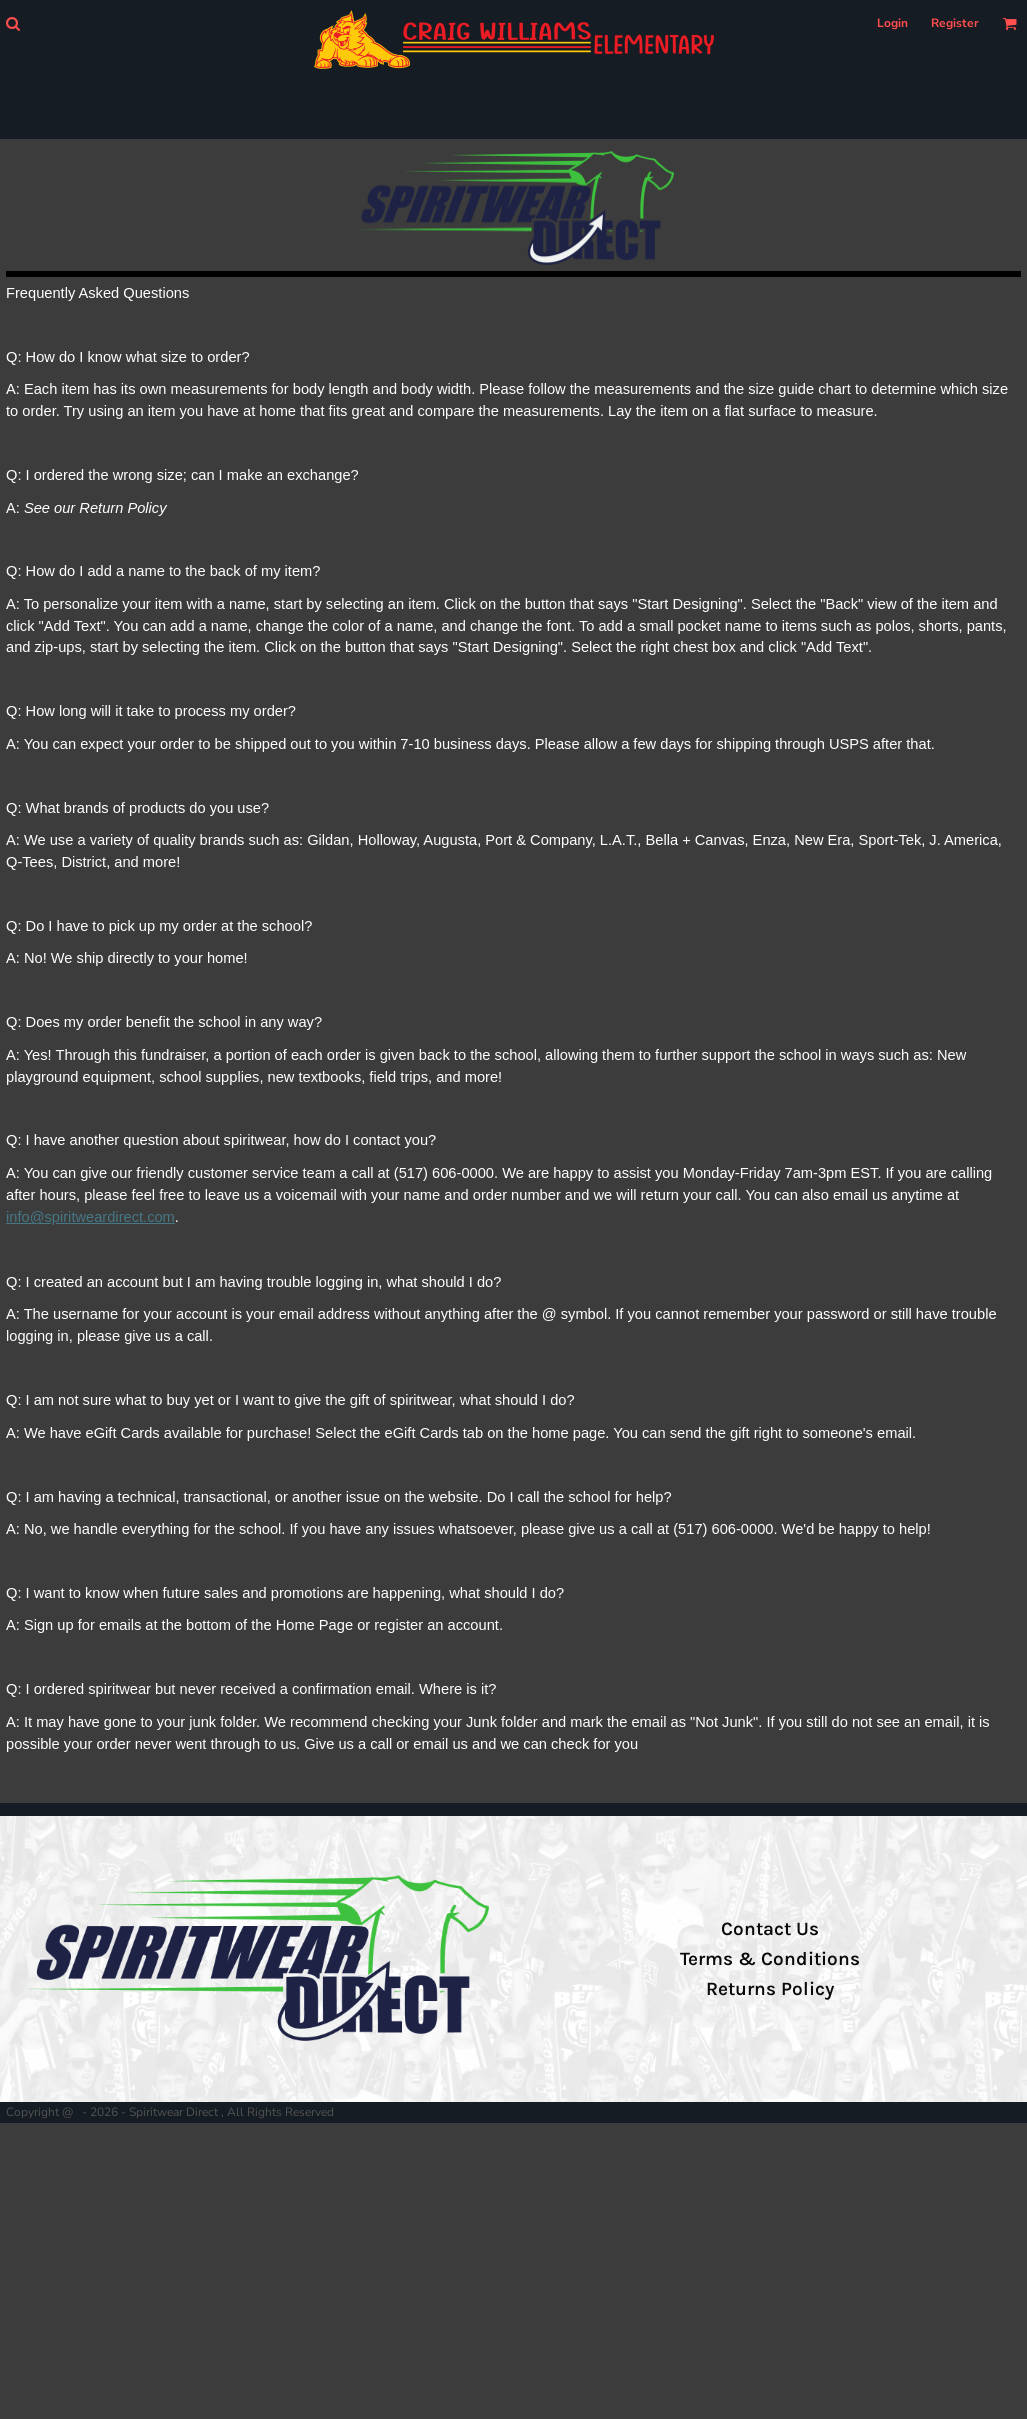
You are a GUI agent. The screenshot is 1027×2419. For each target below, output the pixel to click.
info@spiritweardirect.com (90, 1217)
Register (955, 23)
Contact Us (770, 1929)
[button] (12, 23)
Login (892, 23)
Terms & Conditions (770, 1959)
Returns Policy (770, 1989)
